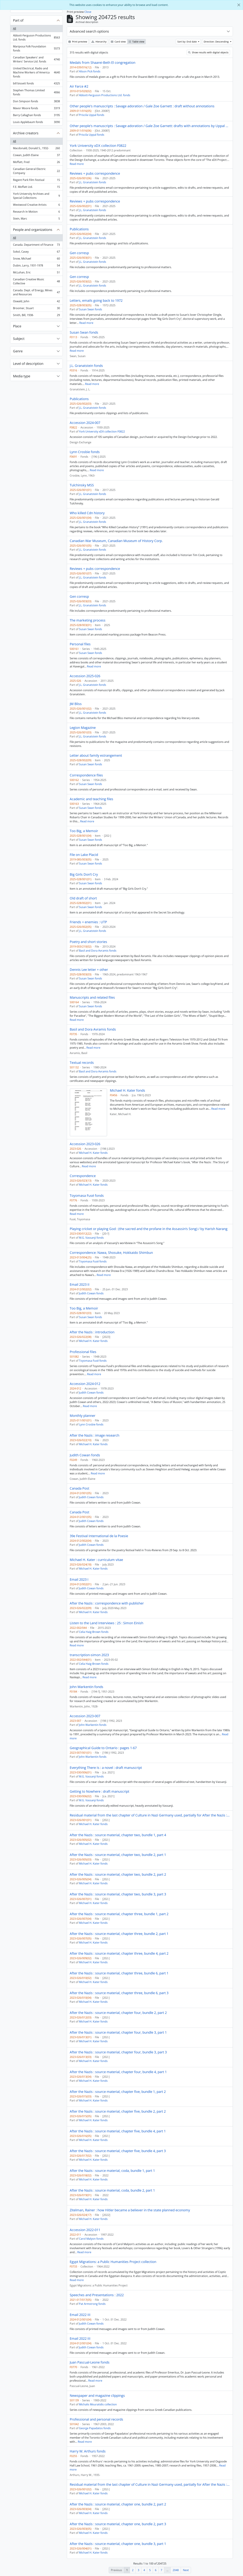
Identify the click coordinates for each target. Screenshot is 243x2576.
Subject (18, 338)
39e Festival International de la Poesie (99, 1536)
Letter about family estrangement (96, 755)
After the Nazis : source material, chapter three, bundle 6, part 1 (119, 1973)
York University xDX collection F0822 (98, 146)
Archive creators (25, 133)
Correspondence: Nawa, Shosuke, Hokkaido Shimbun (111, 1253)
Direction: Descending (216, 41)
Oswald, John (36, 302)
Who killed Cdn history (87, 513)
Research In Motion (36, 212)
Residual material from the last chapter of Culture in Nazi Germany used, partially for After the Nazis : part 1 (150, 1815)
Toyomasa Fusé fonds (87, 1196)
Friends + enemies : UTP (88, 922)
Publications (79, 229)
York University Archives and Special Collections (36, 196)
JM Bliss (76, 704)
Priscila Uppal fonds (91, 115)
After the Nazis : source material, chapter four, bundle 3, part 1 (118, 2032)
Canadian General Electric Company (36, 171)
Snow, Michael (36, 259)
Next (186, 2570)
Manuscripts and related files (92, 997)
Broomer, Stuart (36, 309)
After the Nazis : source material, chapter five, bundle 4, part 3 (118, 2151)
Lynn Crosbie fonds (85, 452)
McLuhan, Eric (36, 273)
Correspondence (83, 1176)
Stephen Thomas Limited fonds (36, 92)
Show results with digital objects (208, 52)
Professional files (83, 1352)
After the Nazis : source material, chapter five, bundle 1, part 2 (118, 2092)
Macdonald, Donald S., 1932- (36, 149)
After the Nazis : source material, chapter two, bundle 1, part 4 (118, 1835)
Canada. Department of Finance (36, 245)
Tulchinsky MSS (82, 485)
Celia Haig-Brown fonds (94, 1632)
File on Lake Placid (84, 855)
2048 (176, 2570)
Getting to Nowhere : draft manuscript (99, 1791)
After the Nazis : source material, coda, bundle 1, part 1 (112, 2171)
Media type (21, 376)
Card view (118, 41)
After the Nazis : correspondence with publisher (107, 1603)
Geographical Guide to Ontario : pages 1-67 (103, 1748)
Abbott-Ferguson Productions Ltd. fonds (36, 37)
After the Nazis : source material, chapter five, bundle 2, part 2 (118, 2111)
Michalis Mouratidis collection (98, 2404)
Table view (136, 41)
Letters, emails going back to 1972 (96, 301)
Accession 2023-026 (85, 1144)
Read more (77, 164)
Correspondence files (86, 775)
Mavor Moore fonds (36, 109)
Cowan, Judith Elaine (36, 156)
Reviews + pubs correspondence (95, 173)
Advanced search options (89, 31)
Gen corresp (79, 253)
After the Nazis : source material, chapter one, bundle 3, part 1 (118, 2544)
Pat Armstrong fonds (92, 2304)
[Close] (239, 5)
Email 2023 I (79, 1579)
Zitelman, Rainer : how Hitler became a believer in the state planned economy (130, 2210)
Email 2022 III (80, 2315)
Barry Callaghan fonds (36, 116)
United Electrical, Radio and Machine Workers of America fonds (36, 72)
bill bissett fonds (36, 84)
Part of (18, 20)
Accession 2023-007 (85, 1716)
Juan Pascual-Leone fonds (90, 2362)
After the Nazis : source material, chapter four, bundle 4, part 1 (118, 2072)
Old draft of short (83, 898)
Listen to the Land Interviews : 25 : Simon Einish (106, 1623)
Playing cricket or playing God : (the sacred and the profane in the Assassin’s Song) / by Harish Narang (148, 1229)
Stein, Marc (36, 219)
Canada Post (79, 1488)
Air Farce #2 (79, 86)
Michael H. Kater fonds (127, 1090)
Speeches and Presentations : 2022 (97, 2295)
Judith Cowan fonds (91, 1293)
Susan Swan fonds (90, 309)
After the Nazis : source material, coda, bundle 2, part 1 (112, 2190)
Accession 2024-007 (85, 423)
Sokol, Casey (36, 252)
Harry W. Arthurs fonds (88, 2451)
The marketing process (87, 620)
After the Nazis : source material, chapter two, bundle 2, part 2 (118, 1874)
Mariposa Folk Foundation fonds (36, 48)
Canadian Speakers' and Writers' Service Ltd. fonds (36, 59)
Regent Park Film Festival (36, 180)
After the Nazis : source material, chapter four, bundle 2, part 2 (118, 2013)
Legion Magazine (83, 728)
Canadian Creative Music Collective (36, 281)
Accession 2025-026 (85, 676)
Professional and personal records (96, 2419)
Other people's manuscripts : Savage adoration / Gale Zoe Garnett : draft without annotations (142, 106)
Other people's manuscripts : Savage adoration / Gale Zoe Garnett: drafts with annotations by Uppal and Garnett (150, 126)
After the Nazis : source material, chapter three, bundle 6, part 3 (119, 1993)
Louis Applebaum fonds (36, 122)
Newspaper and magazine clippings (97, 2396)
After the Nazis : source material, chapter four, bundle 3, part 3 (118, 2052)
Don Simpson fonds (36, 102)
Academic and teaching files (91, 799)
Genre (18, 351)
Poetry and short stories (88, 942)
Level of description (28, 363)
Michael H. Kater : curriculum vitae (96, 1560)
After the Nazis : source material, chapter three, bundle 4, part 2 (119, 1953)
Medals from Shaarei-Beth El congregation (102, 63)
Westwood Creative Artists (36, 205)
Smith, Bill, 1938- (36, 315)
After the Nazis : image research (94, 1435)
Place (17, 326)
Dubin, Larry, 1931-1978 (36, 266)
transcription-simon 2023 (89, 1655)
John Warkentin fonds (86, 1687)
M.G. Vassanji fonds (91, 1237)
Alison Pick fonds (89, 71)
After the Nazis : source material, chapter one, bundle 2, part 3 (118, 2524)
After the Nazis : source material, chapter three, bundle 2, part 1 (119, 1934)
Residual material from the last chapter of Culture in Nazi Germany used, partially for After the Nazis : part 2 (150, 2485)
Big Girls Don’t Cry (84, 874)
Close (87, 12)
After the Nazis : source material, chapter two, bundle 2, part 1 (118, 1855)
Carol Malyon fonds (91, 2239)
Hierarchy (98, 41)
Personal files (80, 644)
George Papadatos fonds (95, 2428)
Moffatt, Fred (36, 163)
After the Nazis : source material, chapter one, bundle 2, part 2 (118, 2504)
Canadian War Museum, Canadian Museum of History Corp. (116, 541)
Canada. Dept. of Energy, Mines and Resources (36, 292)
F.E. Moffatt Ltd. (36, 187)
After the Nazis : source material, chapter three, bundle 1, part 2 (119, 1914)
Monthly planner (82, 1416)
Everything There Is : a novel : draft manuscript (106, 1768)
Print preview (77, 41)
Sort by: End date (187, 41)
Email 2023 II (79, 1285)
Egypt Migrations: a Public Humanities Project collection (113, 2262)
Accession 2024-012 (85, 1384)
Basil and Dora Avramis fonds (97, 950)
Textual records (82, 1063)
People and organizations (32, 229)
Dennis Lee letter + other (89, 970)
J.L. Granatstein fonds (92, 182)
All (14, 28)
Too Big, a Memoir (84, 831)
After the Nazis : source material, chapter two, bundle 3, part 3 (118, 1894)
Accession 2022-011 (85, 2230)
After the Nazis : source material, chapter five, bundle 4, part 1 (118, 2131)
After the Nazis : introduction (92, 1332)
